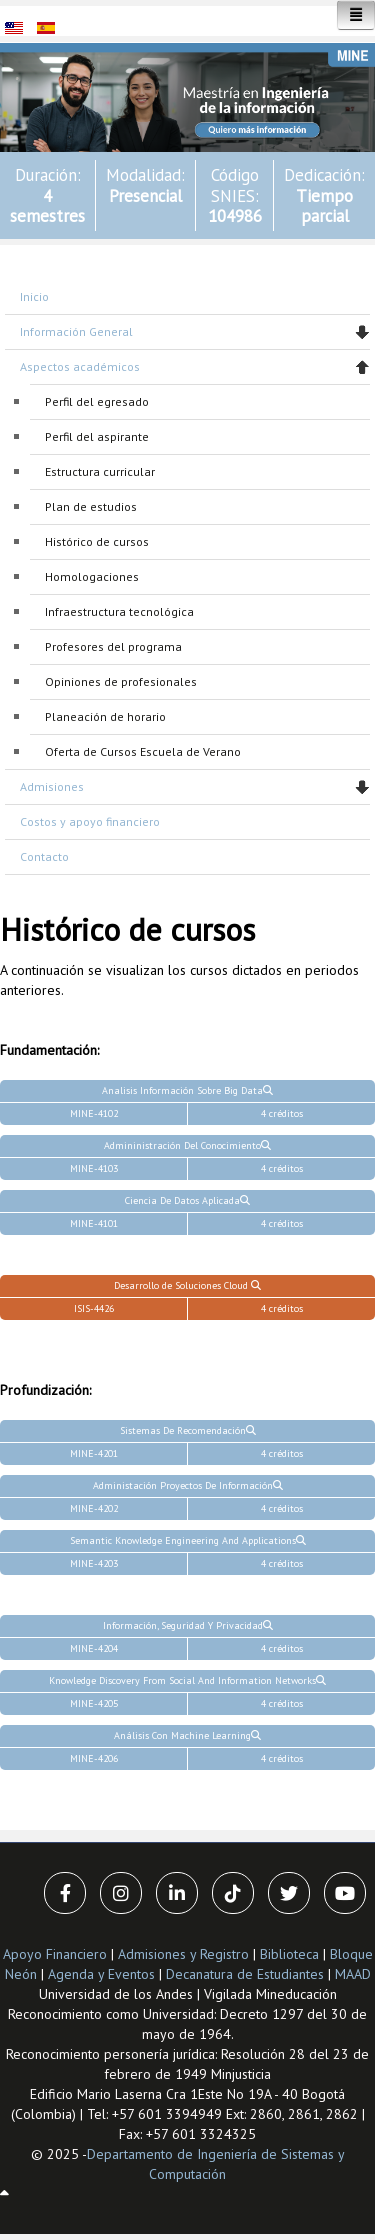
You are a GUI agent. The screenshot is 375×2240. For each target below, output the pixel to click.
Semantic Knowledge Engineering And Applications (188, 1540)
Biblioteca (289, 1954)
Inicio (34, 296)
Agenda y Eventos (101, 1974)
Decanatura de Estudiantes (245, 1974)
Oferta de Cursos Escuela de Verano (143, 751)
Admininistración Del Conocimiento (187, 1145)
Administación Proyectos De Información (188, 1485)
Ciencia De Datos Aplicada (187, 1200)
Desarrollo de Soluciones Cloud (187, 1285)
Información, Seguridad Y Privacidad (188, 1625)
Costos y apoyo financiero (90, 821)
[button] (187, 96)
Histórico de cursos (97, 541)
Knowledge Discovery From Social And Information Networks (187, 1680)
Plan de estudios (91, 506)
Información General (76, 331)
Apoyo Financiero (55, 1954)
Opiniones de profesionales (121, 681)
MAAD (353, 1974)
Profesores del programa (113, 646)
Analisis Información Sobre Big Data (187, 1090)
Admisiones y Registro (183, 1954)
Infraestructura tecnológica (119, 611)
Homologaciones (92, 576)
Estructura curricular (100, 471)
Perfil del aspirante (97, 436)
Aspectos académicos (80, 366)
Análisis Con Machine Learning (187, 1735)
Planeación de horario (105, 716)
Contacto (44, 856)
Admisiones (52, 786)
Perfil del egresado (97, 401)
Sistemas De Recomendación (188, 1430)
